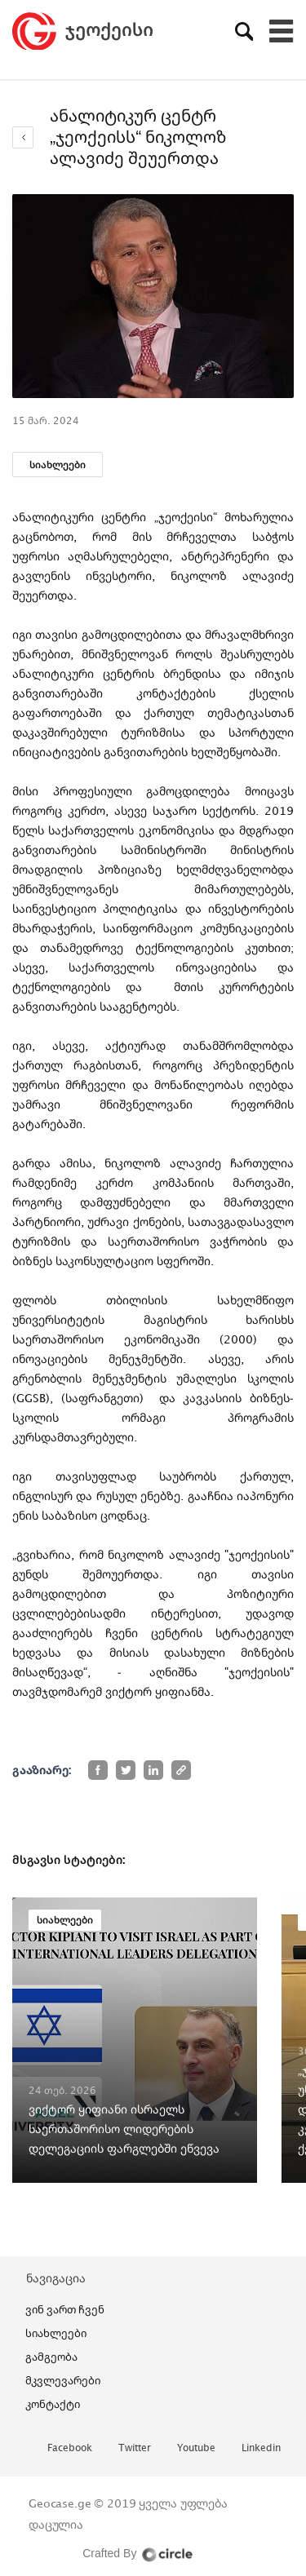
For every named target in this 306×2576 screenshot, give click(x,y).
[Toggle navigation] (281, 30)
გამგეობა (51, 2356)
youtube (196, 2448)
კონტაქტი (52, 2404)
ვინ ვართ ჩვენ (64, 2309)
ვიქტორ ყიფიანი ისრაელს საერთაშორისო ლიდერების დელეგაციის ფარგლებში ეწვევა (124, 2128)
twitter (134, 2448)
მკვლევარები (62, 2380)
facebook (69, 2448)
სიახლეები (57, 464)
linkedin (261, 2448)
